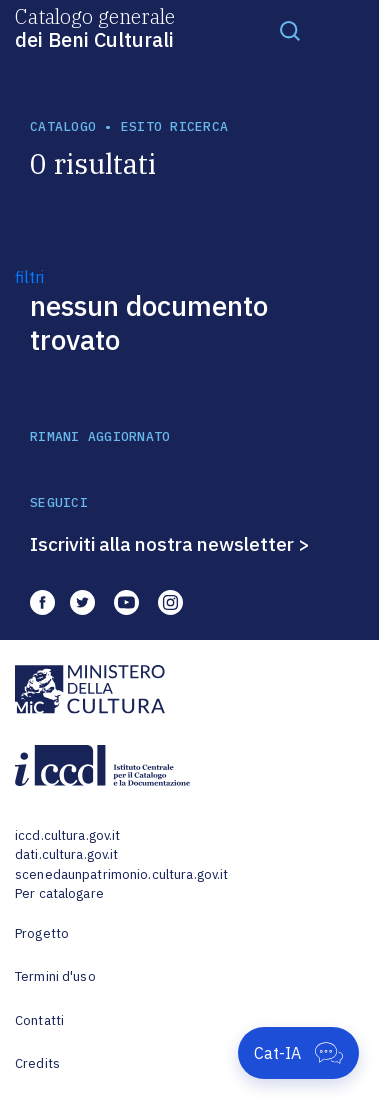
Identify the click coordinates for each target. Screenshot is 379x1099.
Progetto (42, 933)
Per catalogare (59, 893)
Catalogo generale (95, 27)
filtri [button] (29, 277)
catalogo (63, 126)
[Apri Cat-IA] (298, 1053)
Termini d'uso (55, 976)
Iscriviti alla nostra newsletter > (170, 544)
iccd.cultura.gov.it (67, 835)
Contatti (39, 1020)
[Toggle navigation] (290, 30)
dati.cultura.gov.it (66, 854)
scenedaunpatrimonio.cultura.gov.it (121, 874)
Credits (37, 1063)
